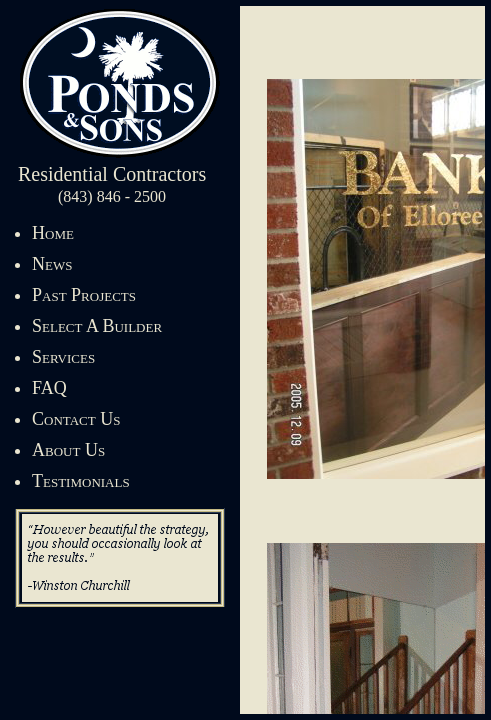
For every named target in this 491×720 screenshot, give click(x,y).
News (52, 264)
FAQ (49, 388)
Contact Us (76, 419)
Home (53, 233)
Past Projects (84, 295)
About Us (68, 450)
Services (63, 357)
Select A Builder (97, 326)
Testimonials (81, 481)
